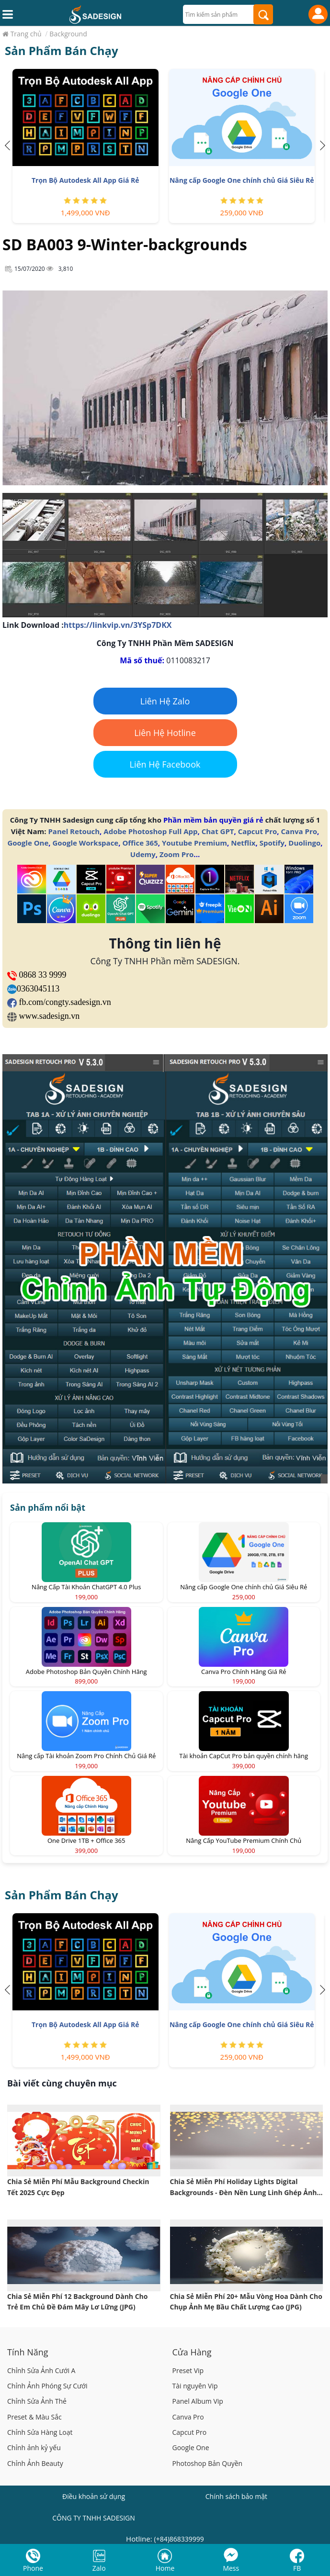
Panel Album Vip (197, 2401)
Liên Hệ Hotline (165, 732)
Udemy (143, 854)
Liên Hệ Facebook (165, 764)
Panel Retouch (74, 831)
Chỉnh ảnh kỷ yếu (34, 2447)
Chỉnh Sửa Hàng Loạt (40, 2432)
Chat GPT (218, 831)
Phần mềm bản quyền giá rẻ (213, 820)
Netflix (243, 843)
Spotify (272, 843)
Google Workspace (85, 843)
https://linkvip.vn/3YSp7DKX (118, 625)
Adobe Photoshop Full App (150, 831)
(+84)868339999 (179, 2538)
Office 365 (140, 843)
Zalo (99, 2568)
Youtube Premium (194, 843)
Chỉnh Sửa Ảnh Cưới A (41, 2370)
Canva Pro (299, 831)
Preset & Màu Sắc (34, 2416)
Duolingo (304, 843)
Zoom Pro (176, 854)
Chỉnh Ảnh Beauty (35, 2463)
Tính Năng (27, 2352)
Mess (231, 2568)
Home (165, 2568)
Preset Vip (188, 2370)
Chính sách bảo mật (236, 2496)
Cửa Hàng (192, 2352)
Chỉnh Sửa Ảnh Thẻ (37, 2401)
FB (297, 2568)
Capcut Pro (257, 831)
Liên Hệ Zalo (165, 701)
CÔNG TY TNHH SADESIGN (93, 2517)
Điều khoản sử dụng (93, 2496)
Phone (33, 2568)
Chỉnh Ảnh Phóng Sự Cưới (47, 2385)
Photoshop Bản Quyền (207, 2463)
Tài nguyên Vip (195, 2385)
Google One (27, 843)
